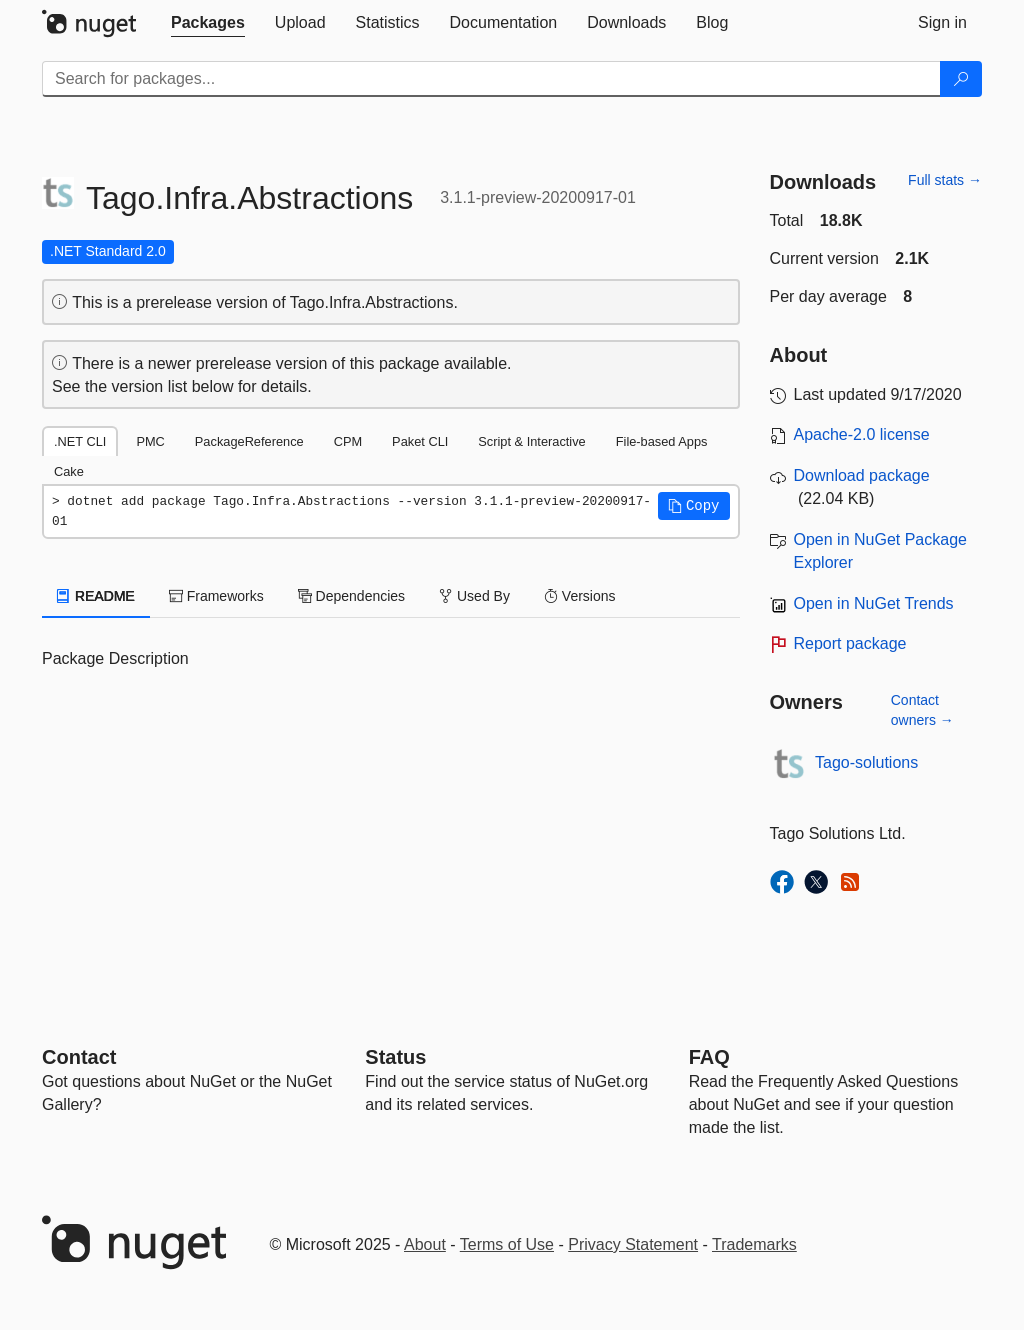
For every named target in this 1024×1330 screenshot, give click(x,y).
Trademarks (754, 1244)
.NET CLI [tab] (80, 441)
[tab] (208, 23)
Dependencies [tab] (351, 596)
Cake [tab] (69, 471)
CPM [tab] (348, 441)
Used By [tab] (474, 596)
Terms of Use (507, 1244)
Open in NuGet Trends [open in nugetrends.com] (874, 603)
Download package (862, 475)
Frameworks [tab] (216, 596)
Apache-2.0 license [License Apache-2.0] (862, 434)
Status (395, 1057)
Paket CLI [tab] (420, 441)
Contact (79, 1057)
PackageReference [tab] (249, 441)
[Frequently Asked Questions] (709, 1057)
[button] (694, 506)
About (425, 1244)
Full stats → (945, 180)
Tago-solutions (866, 762)
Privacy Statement (633, 1244)
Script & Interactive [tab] (531, 441)
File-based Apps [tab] (662, 441)
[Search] (961, 79)
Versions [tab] (580, 596)
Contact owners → (922, 710)
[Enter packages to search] (491, 79)
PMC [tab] (150, 441)
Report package (850, 643)
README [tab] (96, 596)
